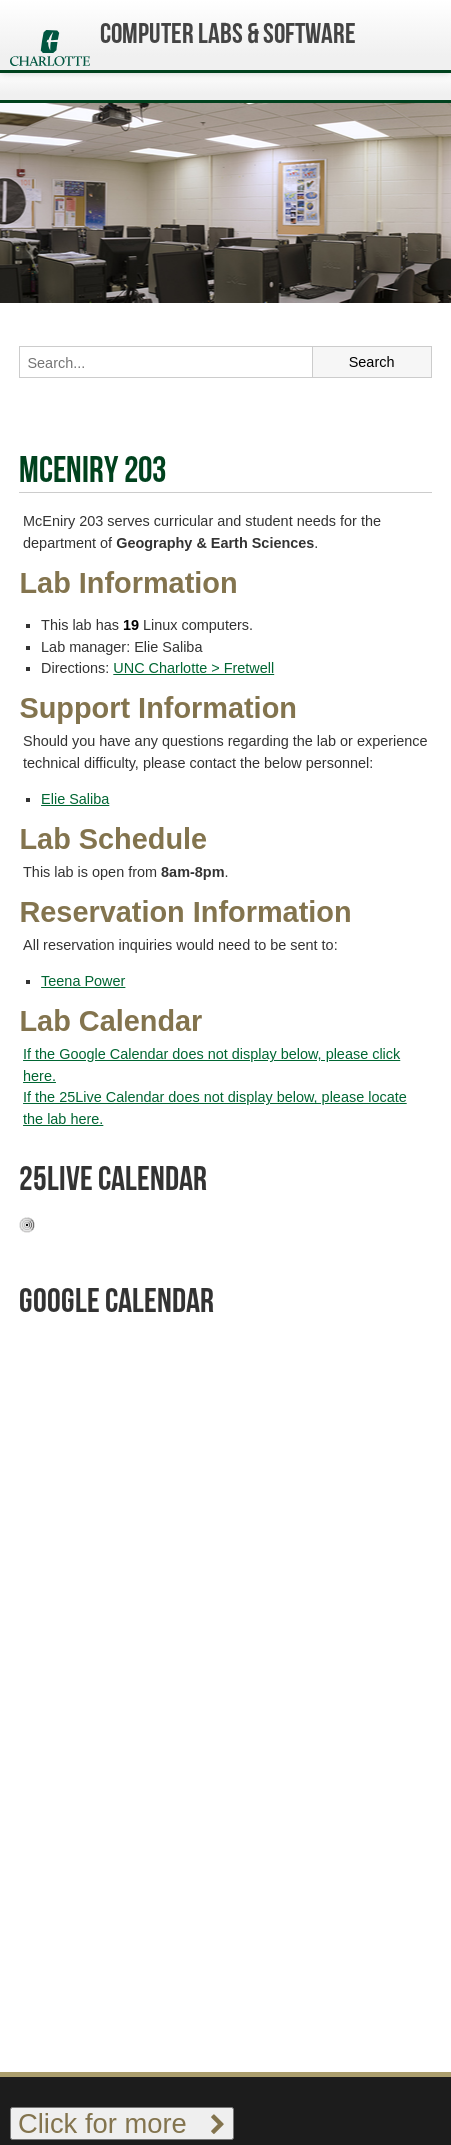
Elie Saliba (75, 799)
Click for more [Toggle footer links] (122, 2123)
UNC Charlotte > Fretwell (193, 668)
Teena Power (83, 981)
